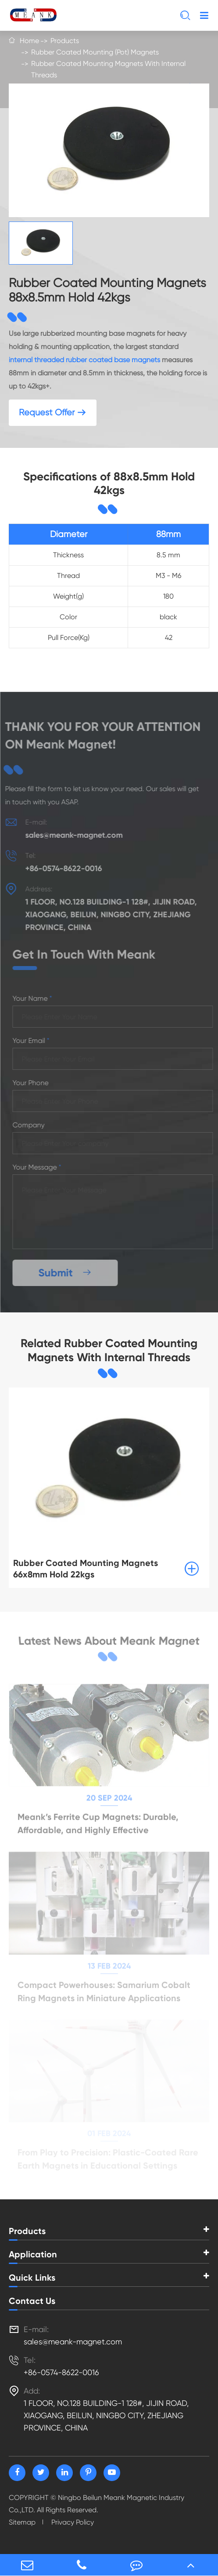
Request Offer (52, 412)
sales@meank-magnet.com (69, 835)
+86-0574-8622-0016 (59, 868)
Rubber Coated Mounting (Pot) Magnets (95, 52)
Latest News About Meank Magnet (109, 1643)
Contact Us (32, 2301)
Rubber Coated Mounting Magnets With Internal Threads (108, 69)
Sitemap (22, 2522)
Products (64, 40)
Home (29, 40)
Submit (69, 1272)
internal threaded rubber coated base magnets (84, 360)
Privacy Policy (72, 2522)
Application (33, 2254)
